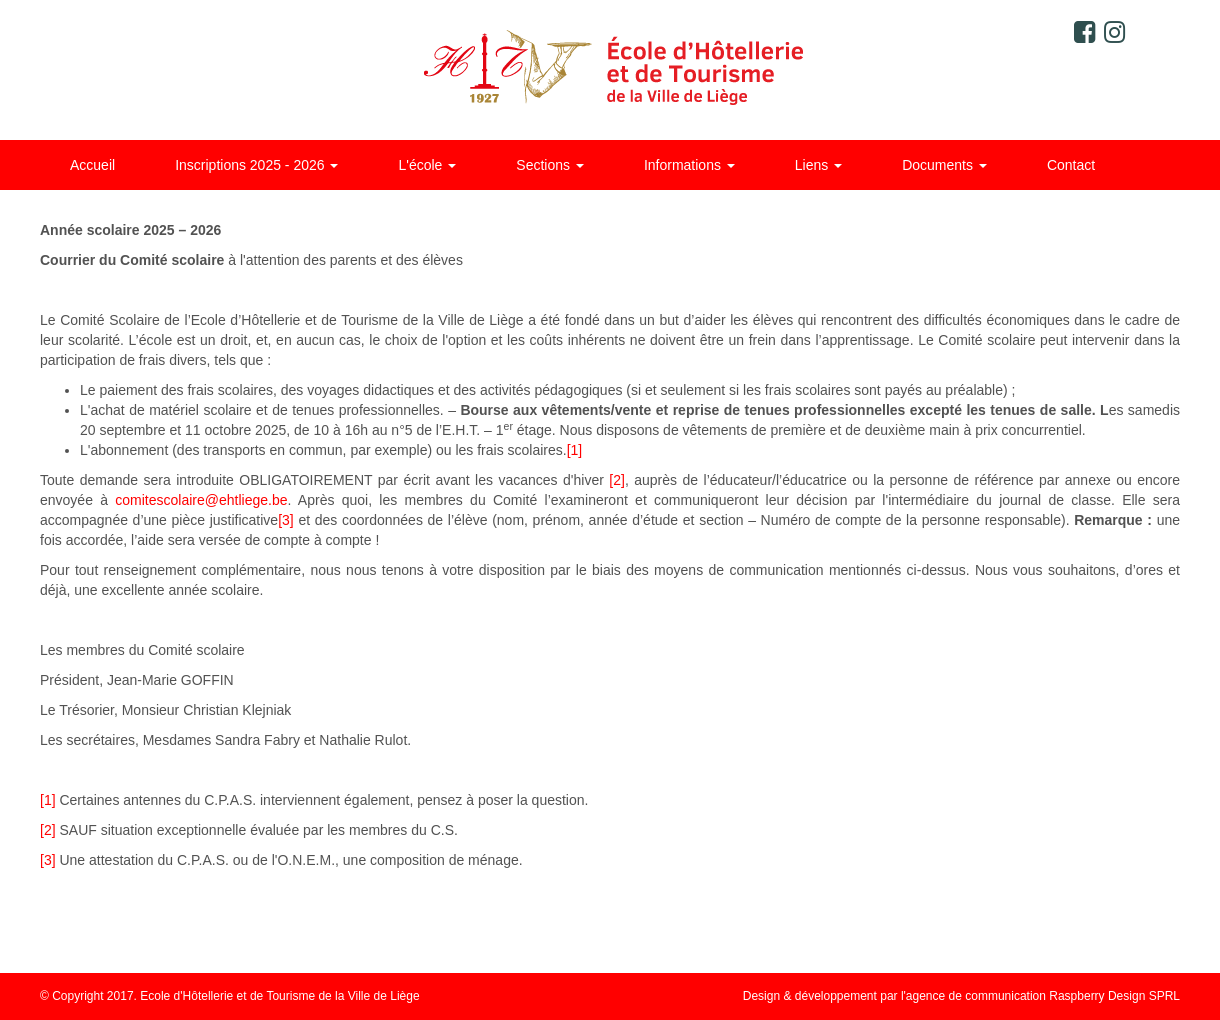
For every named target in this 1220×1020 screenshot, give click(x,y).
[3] (286, 520)
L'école (427, 165)
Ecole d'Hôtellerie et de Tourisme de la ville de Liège (610, 70)
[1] (575, 450)
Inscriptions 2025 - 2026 (256, 165)
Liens (818, 165)
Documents (944, 165)
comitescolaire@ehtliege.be (201, 500)
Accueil (92, 165)
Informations (689, 165)
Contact (1071, 165)
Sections (550, 165)
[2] (617, 480)
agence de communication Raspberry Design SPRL (1043, 996)
